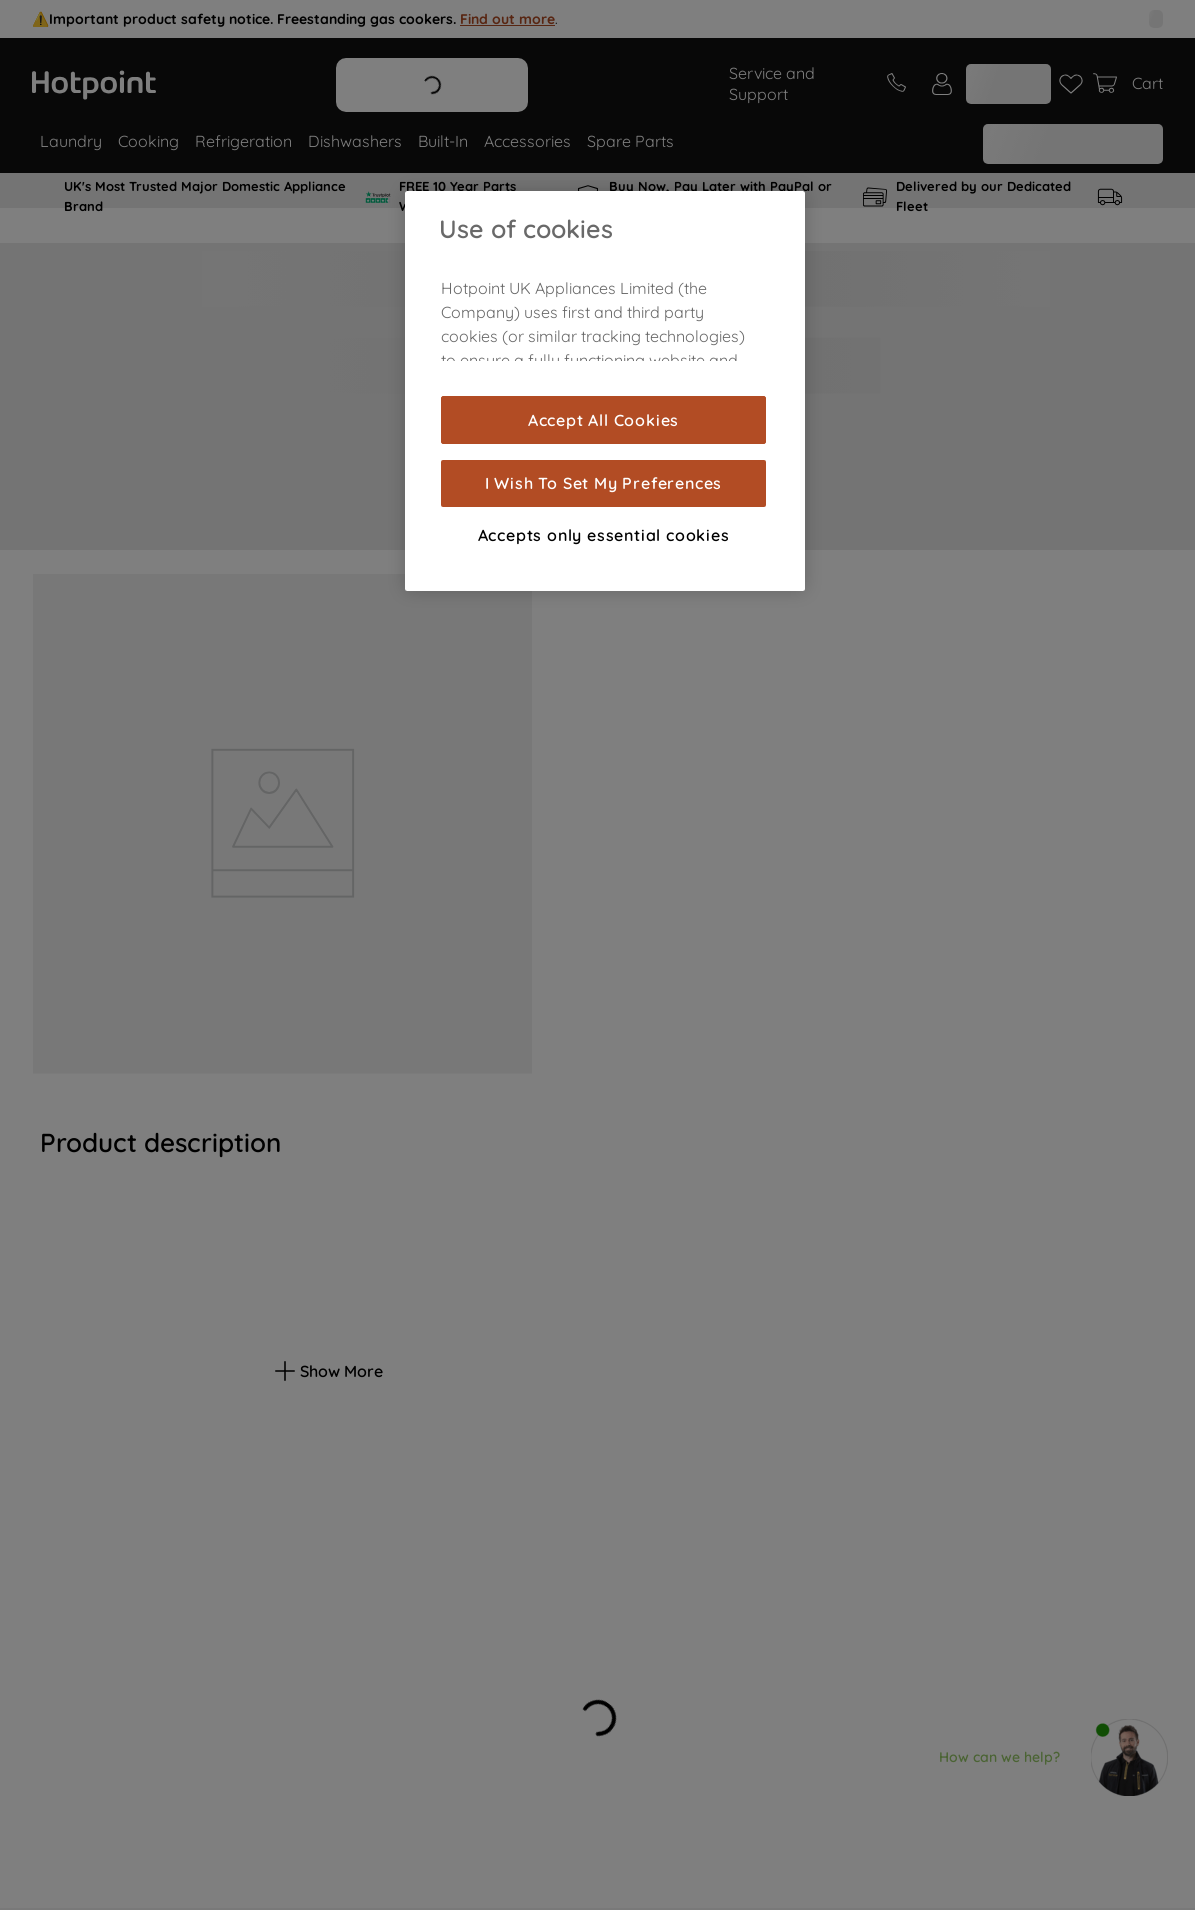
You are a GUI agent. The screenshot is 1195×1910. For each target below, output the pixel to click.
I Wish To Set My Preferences (603, 483)
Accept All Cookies (603, 420)
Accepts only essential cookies (604, 535)
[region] (605, 391)
